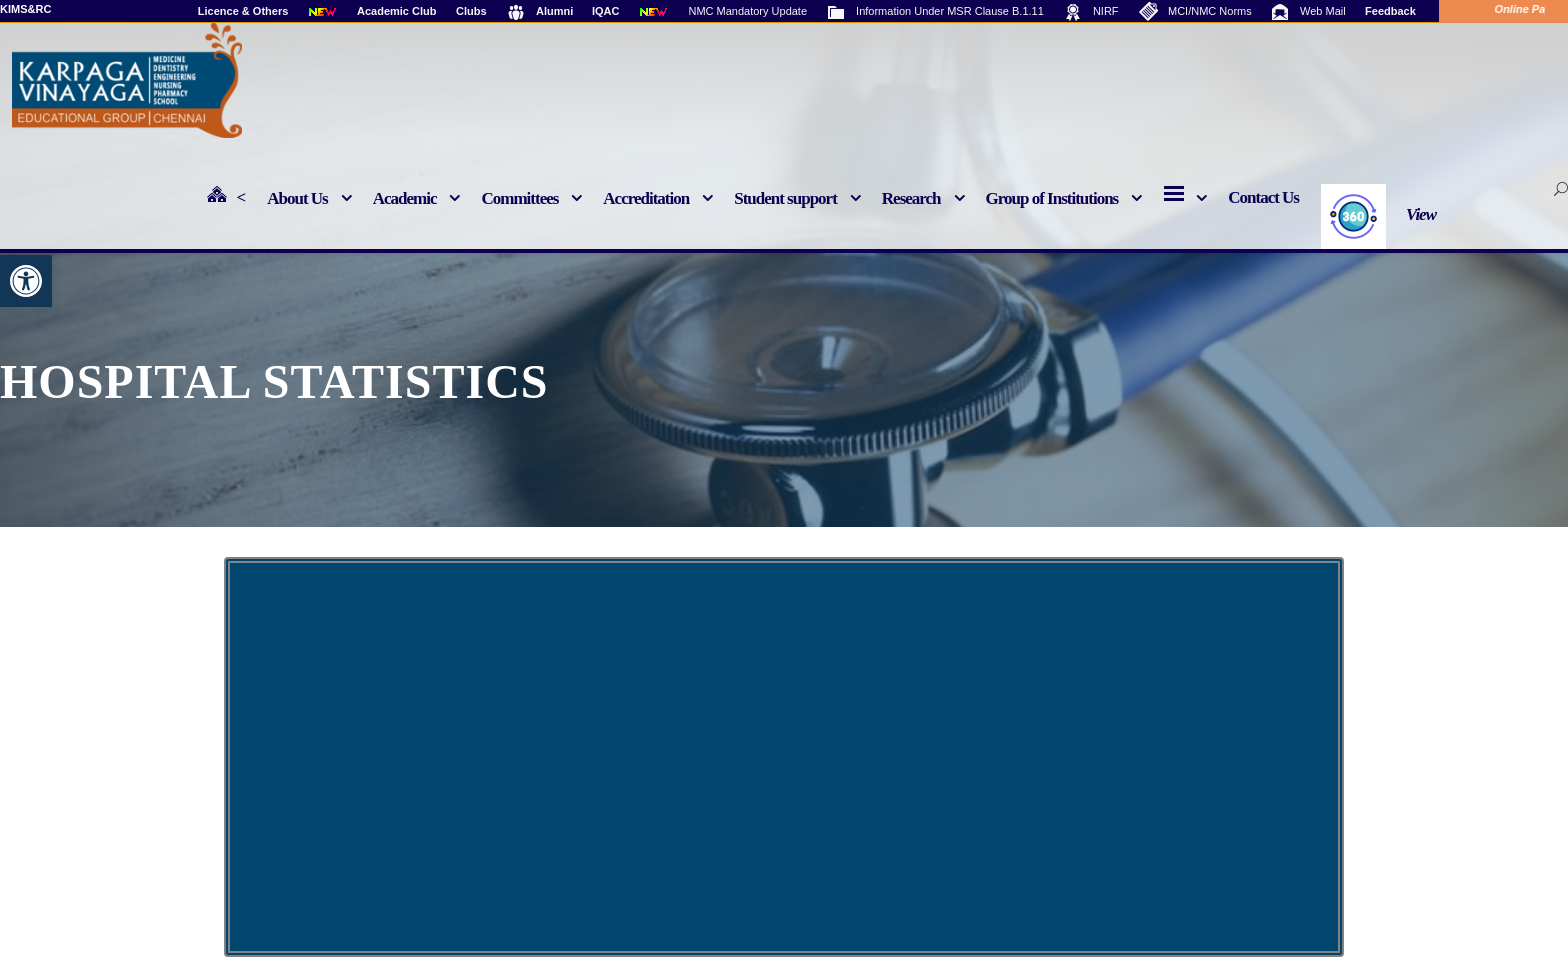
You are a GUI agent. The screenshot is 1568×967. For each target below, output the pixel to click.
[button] (26, 281)
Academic (405, 198)
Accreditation (646, 198)
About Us (297, 198)
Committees (519, 198)
